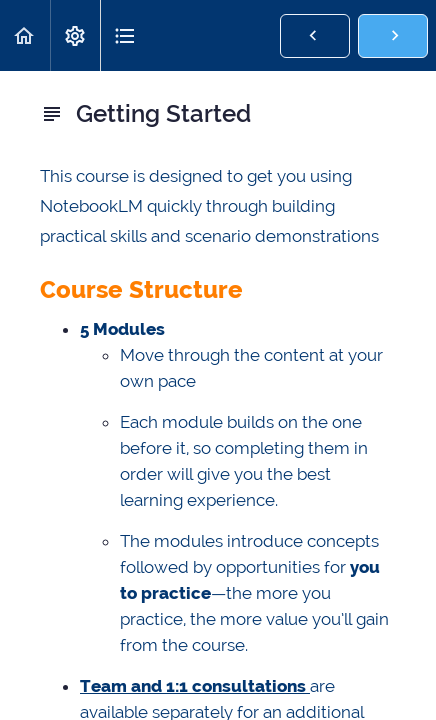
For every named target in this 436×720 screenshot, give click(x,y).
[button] (25, 35)
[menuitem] (75, 35)
